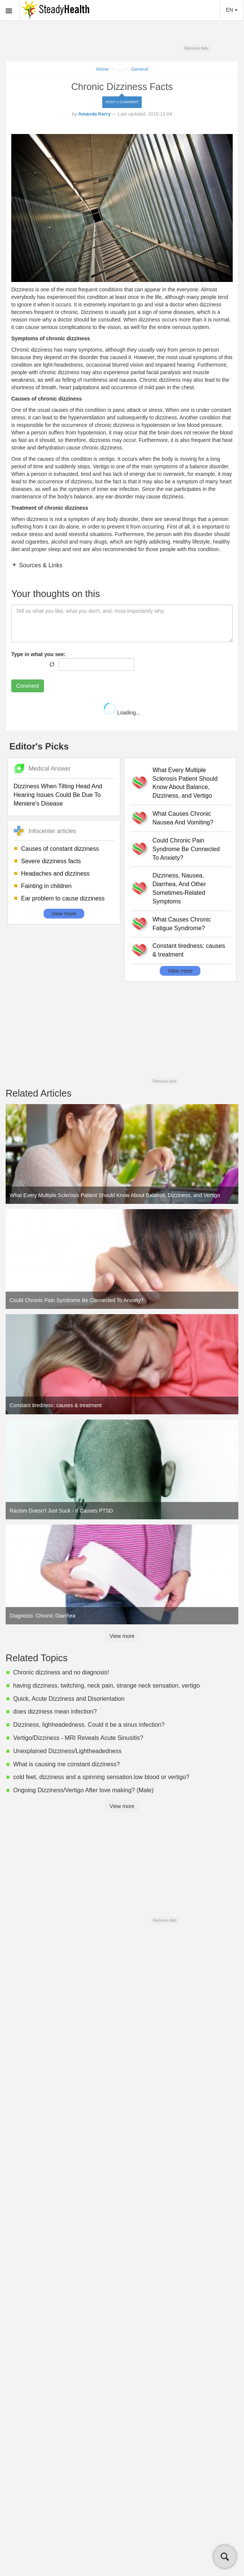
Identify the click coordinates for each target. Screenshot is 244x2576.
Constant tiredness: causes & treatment (189, 950)
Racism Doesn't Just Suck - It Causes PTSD (61, 1511)
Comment (27, 686)
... (119, 69)
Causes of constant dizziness (60, 848)
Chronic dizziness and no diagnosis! (61, 1672)
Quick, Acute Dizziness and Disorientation (68, 1698)
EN (232, 10)
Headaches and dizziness (55, 873)
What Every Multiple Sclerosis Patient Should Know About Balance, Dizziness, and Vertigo (185, 783)
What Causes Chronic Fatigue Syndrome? (182, 923)
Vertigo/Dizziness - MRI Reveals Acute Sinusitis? (78, 1738)
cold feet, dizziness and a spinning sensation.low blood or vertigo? (101, 1777)
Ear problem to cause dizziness (63, 898)
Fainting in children (46, 886)
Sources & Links (39, 565)
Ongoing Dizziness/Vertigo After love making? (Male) (83, 1790)
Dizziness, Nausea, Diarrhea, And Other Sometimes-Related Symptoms (179, 888)
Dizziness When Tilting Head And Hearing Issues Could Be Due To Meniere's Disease (58, 795)
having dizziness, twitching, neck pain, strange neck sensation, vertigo (106, 1685)
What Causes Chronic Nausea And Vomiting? (183, 818)
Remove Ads (196, 48)
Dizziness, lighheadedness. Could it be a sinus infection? (89, 1724)
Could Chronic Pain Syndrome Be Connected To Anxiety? (186, 849)
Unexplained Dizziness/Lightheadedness (67, 1751)
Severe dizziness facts (51, 861)
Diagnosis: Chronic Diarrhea (43, 1616)
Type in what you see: (38, 654)
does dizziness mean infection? (55, 1711)
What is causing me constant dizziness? (66, 1764)
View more (64, 914)
